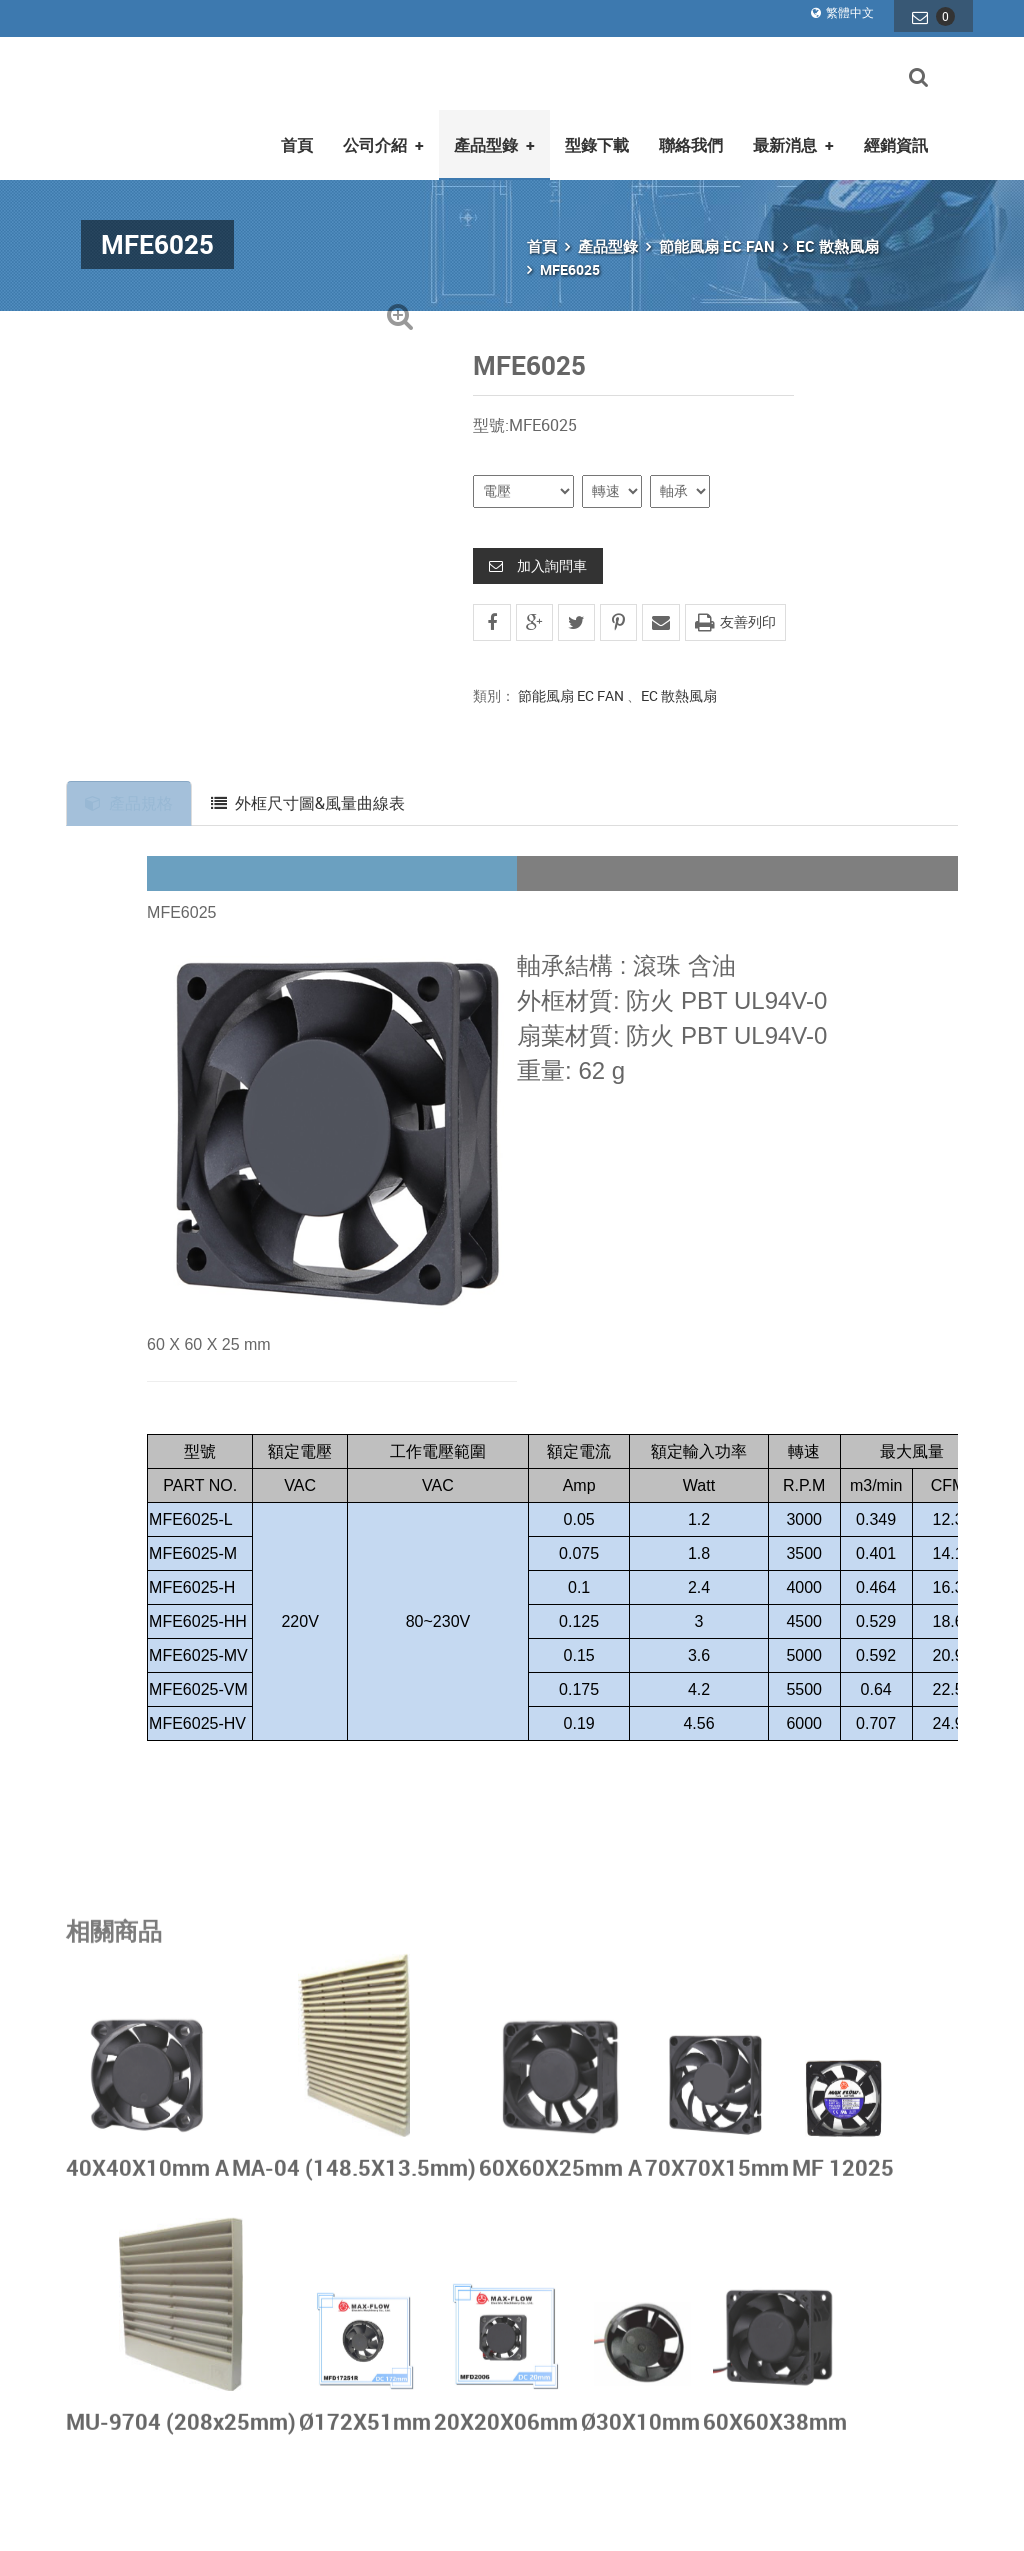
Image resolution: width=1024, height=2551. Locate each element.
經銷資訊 (896, 133)
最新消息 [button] (793, 133)
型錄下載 (597, 133)
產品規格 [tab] (131, 791)
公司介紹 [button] (383, 133)
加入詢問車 (538, 552)
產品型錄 (608, 234)
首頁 (297, 133)
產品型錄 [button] (494, 133)
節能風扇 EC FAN (717, 234)
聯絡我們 (691, 133)
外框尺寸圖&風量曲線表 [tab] (312, 790)
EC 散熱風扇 (837, 234)
